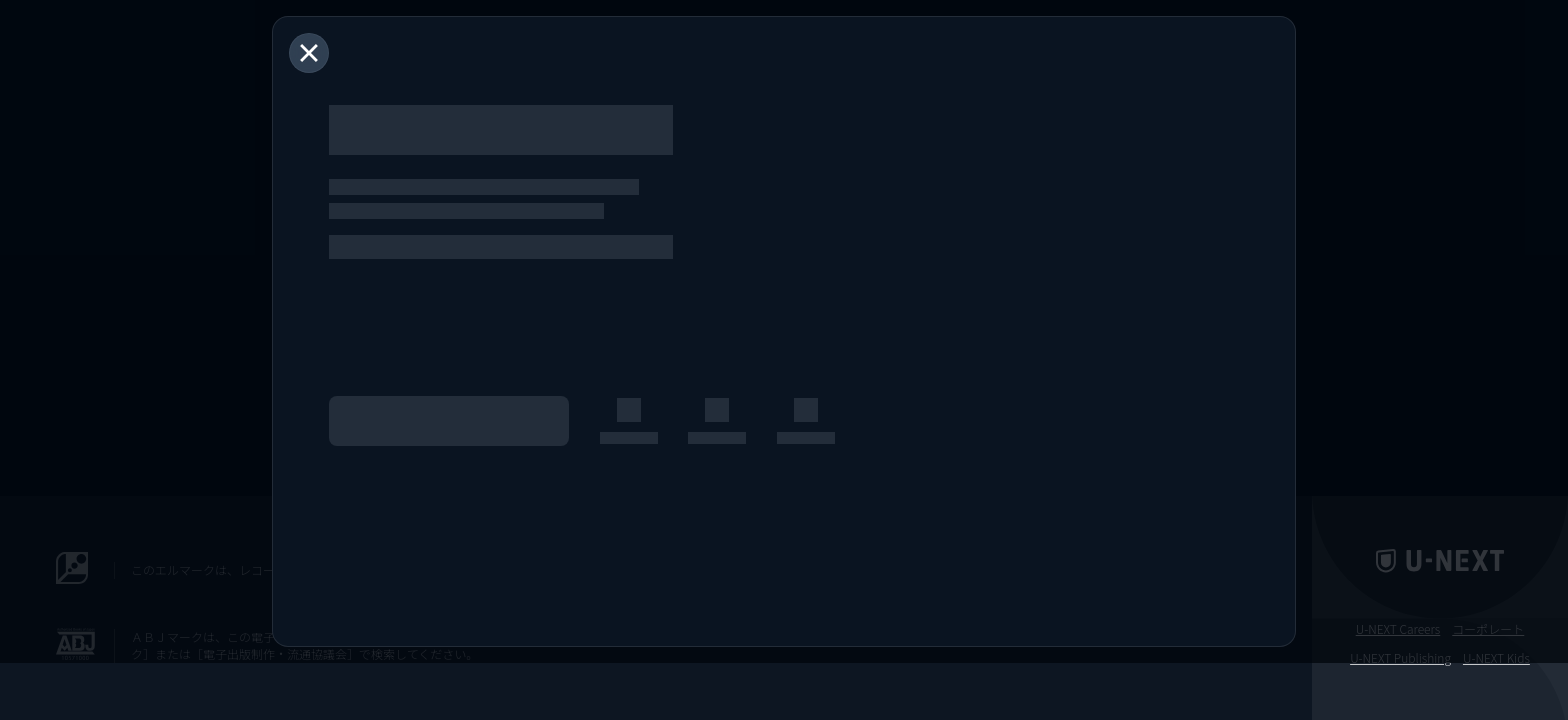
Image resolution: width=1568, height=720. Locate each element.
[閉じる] (309, 53)
